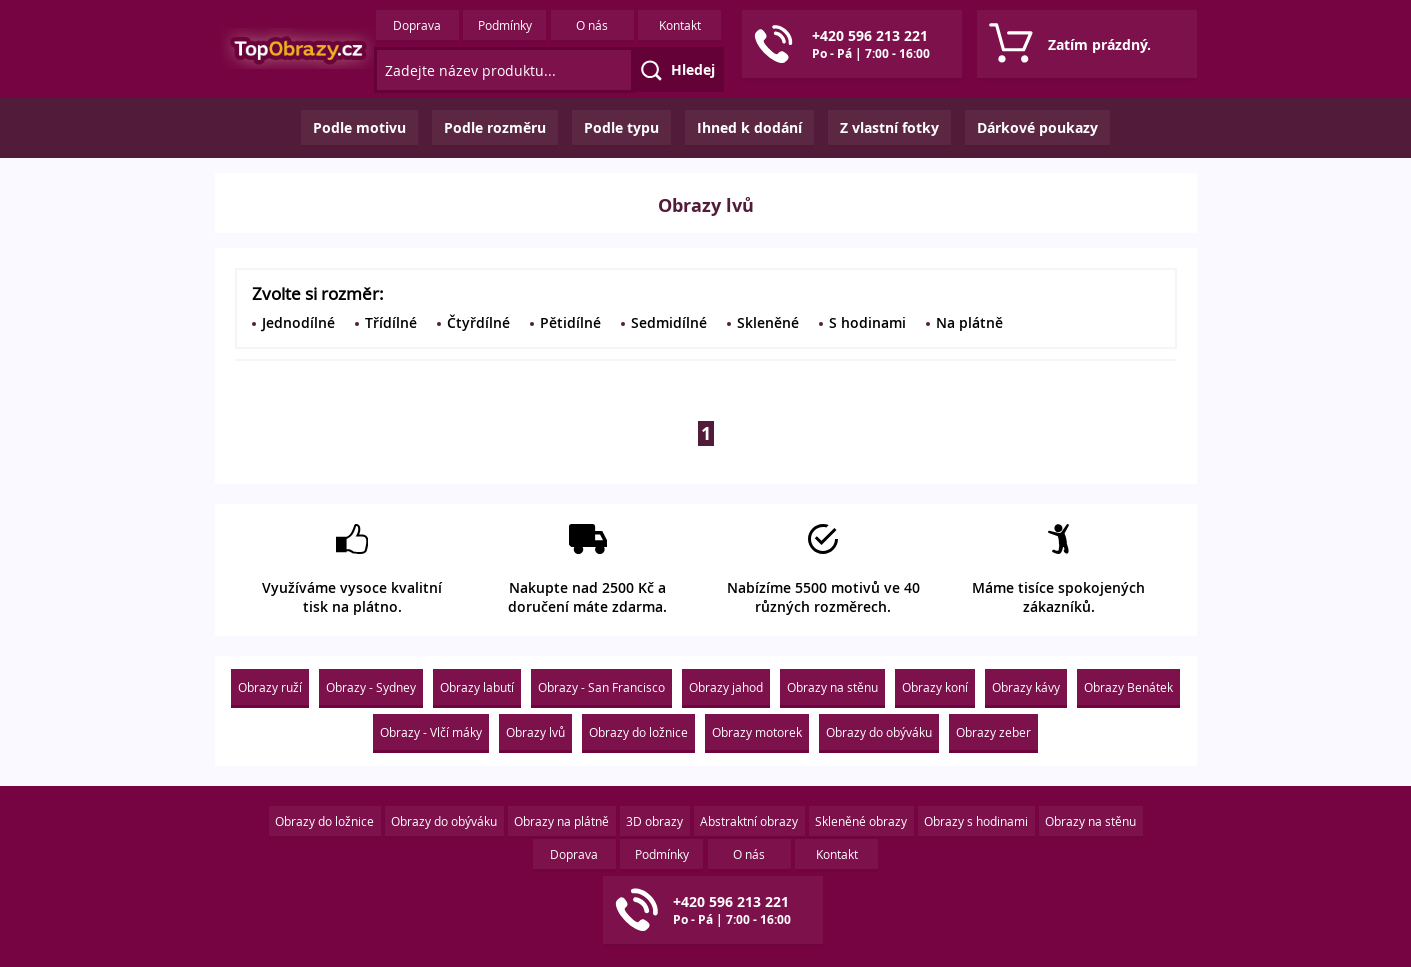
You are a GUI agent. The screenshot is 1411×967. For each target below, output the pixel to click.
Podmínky (505, 25)
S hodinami (867, 322)
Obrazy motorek (757, 732)
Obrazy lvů (535, 732)
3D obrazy (654, 821)
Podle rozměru (495, 127)
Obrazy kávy (1026, 687)
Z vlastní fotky (889, 127)
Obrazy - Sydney (371, 687)
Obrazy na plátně (561, 821)
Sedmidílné (669, 322)
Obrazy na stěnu (832, 687)
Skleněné (768, 322)
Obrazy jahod (726, 687)
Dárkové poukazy (1037, 127)
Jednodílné (298, 322)
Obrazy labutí (477, 687)
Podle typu (621, 127)
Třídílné (391, 322)
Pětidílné (570, 322)
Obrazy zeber (993, 732)
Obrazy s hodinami (976, 821)
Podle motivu (359, 127)
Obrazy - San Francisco (601, 687)
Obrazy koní (935, 687)
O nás (592, 25)
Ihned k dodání (749, 127)
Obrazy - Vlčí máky (431, 732)
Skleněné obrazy (861, 821)
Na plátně (969, 322)
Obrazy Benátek (1128, 687)
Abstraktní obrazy (749, 821)
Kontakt (680, 25)
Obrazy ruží (270, 687)
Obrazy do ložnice (638, 732)
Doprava (417, 25)
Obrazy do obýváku (879, 732)
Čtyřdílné (478, 322)
